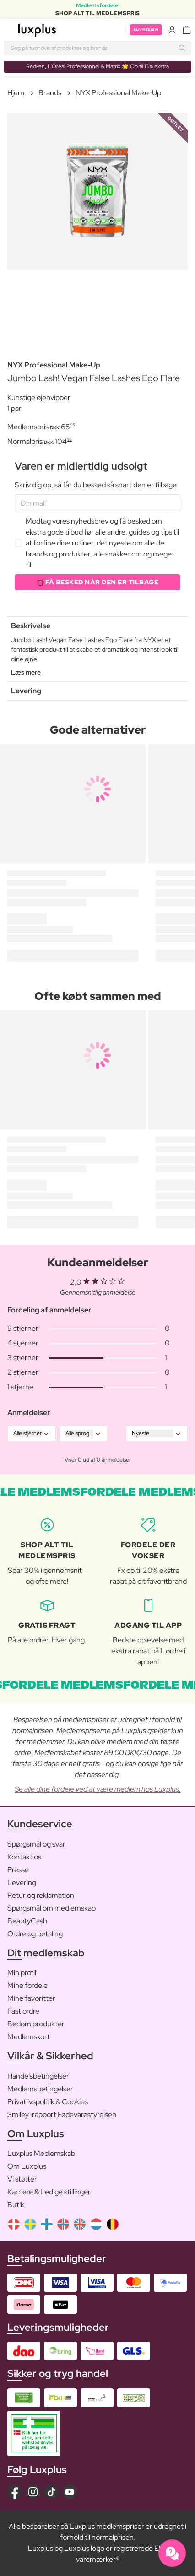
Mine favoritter (31, 1998)
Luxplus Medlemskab (41, 2153)
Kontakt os (24, 1857)
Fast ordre (23, 2011)
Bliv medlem (146, 29)
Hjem (15, 92)
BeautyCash (27, 1921)
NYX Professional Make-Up (118, 92)
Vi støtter (22, 2179)
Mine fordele (27, 1985)
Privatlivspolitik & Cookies (47, 2101)
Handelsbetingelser (38, 2076)
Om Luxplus (26, 2166)
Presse (18, 1869)
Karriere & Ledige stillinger (49, 2192)
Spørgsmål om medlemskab (51, 1908)
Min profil (21, 1972)
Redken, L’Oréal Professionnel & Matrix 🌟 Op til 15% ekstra (97, 66)
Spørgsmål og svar (36, 1844)
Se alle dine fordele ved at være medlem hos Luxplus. (98, 1789)
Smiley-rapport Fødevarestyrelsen (61, 2114)
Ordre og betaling (35, 1934)
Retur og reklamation (40, 1895)
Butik (15, 2204)
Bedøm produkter (36, 2024)
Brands (49, 92)
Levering (21, 1882)
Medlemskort (28, 2036)
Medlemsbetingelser (40, 2089)
